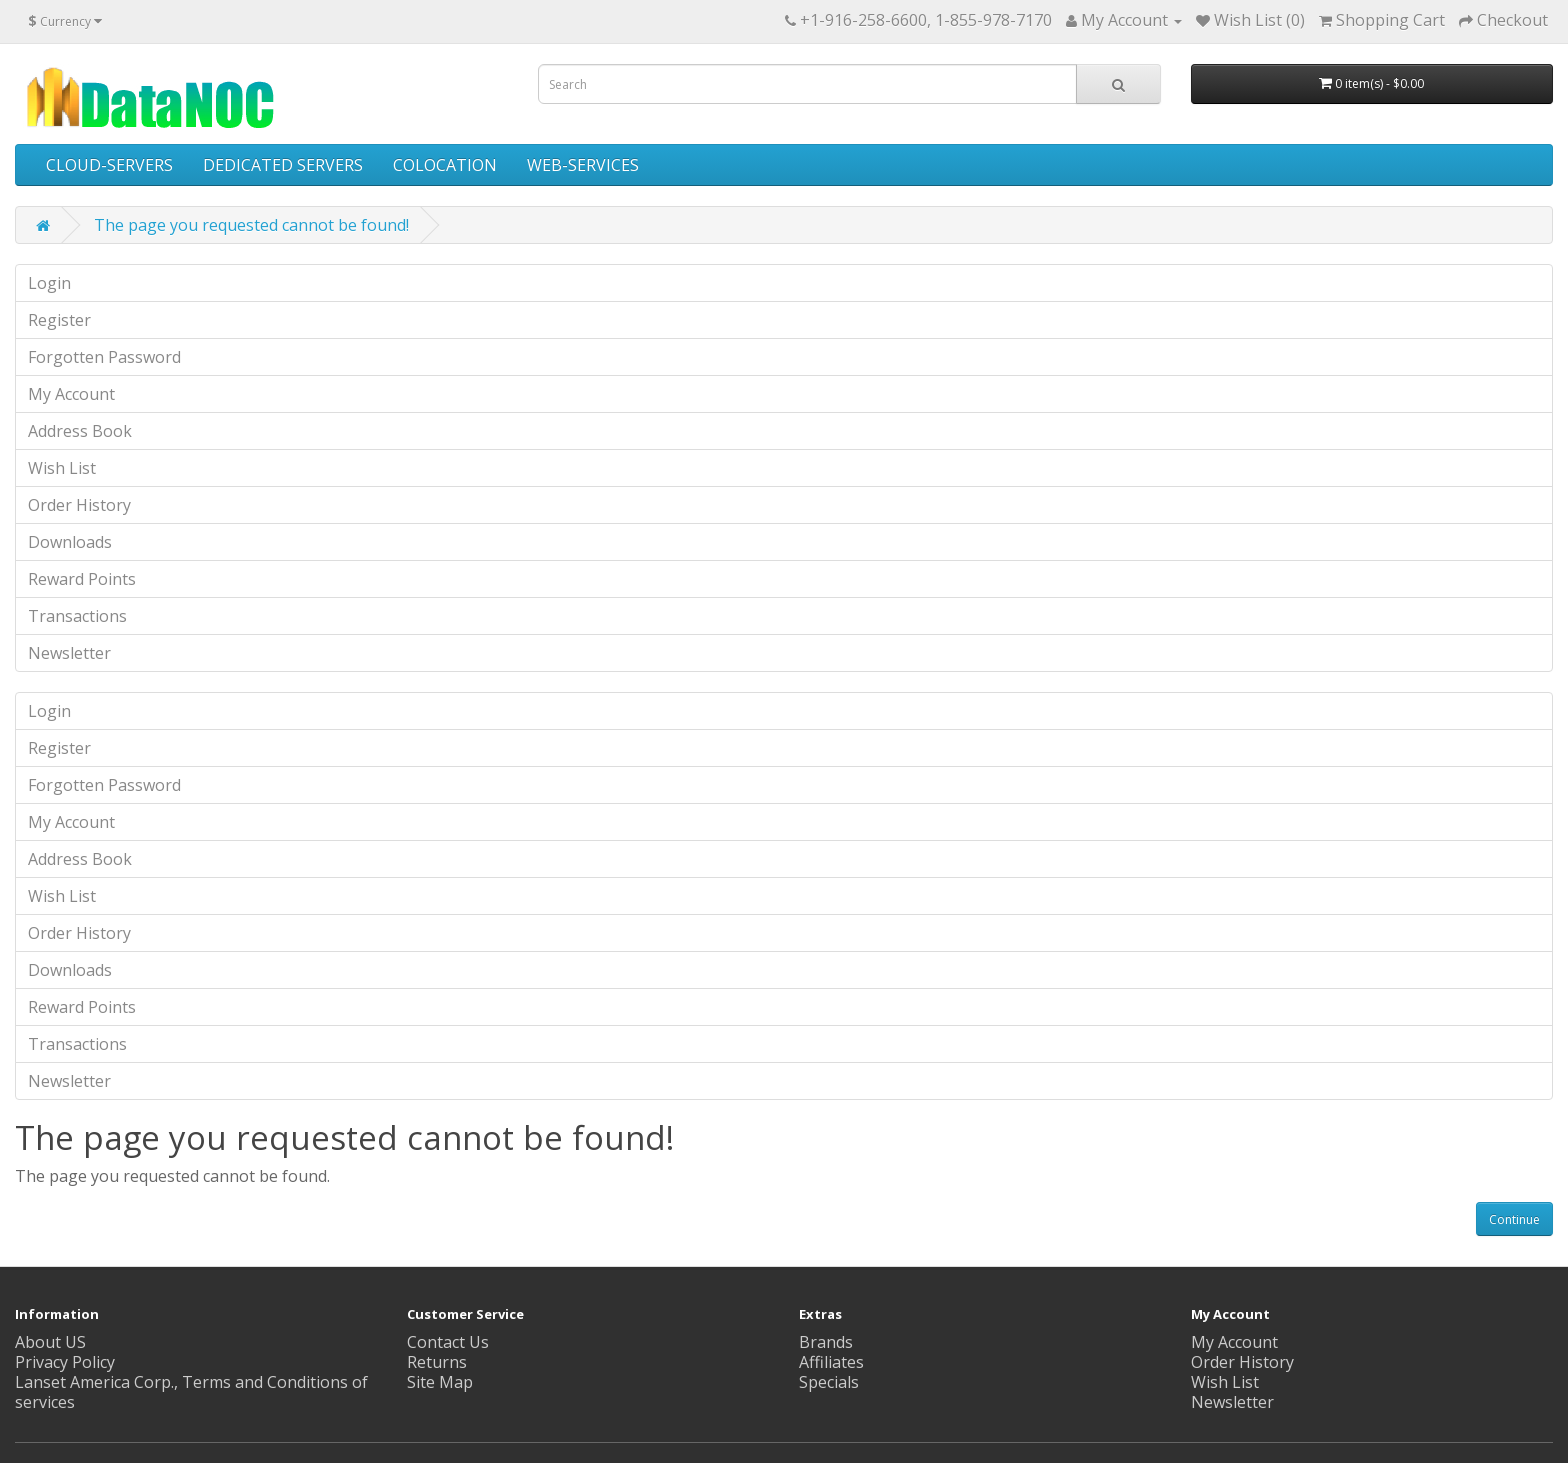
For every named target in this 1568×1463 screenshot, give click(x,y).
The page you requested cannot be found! (251, 225)
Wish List (62, 468)
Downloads (70, 542)
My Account (71, 394)
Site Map (440, 1382)
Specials (829, 1382)
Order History (79, 505)
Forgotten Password (104, 357)
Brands (826, 1342)
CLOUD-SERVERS (109, 165)
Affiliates (831, 1362)
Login (49, 283)
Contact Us (448, 1342)
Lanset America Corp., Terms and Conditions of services (191, 1392)
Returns (437, 1362)
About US (50, 1342)
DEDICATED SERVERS (283, 165)
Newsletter (69, 653)
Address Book (80, 431)
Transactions (77, 616)
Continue (1514, 1219)
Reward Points (82, 579)
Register (59, 320)
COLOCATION (445, 165)
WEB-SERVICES (583, 165)
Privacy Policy (65, 1362)
